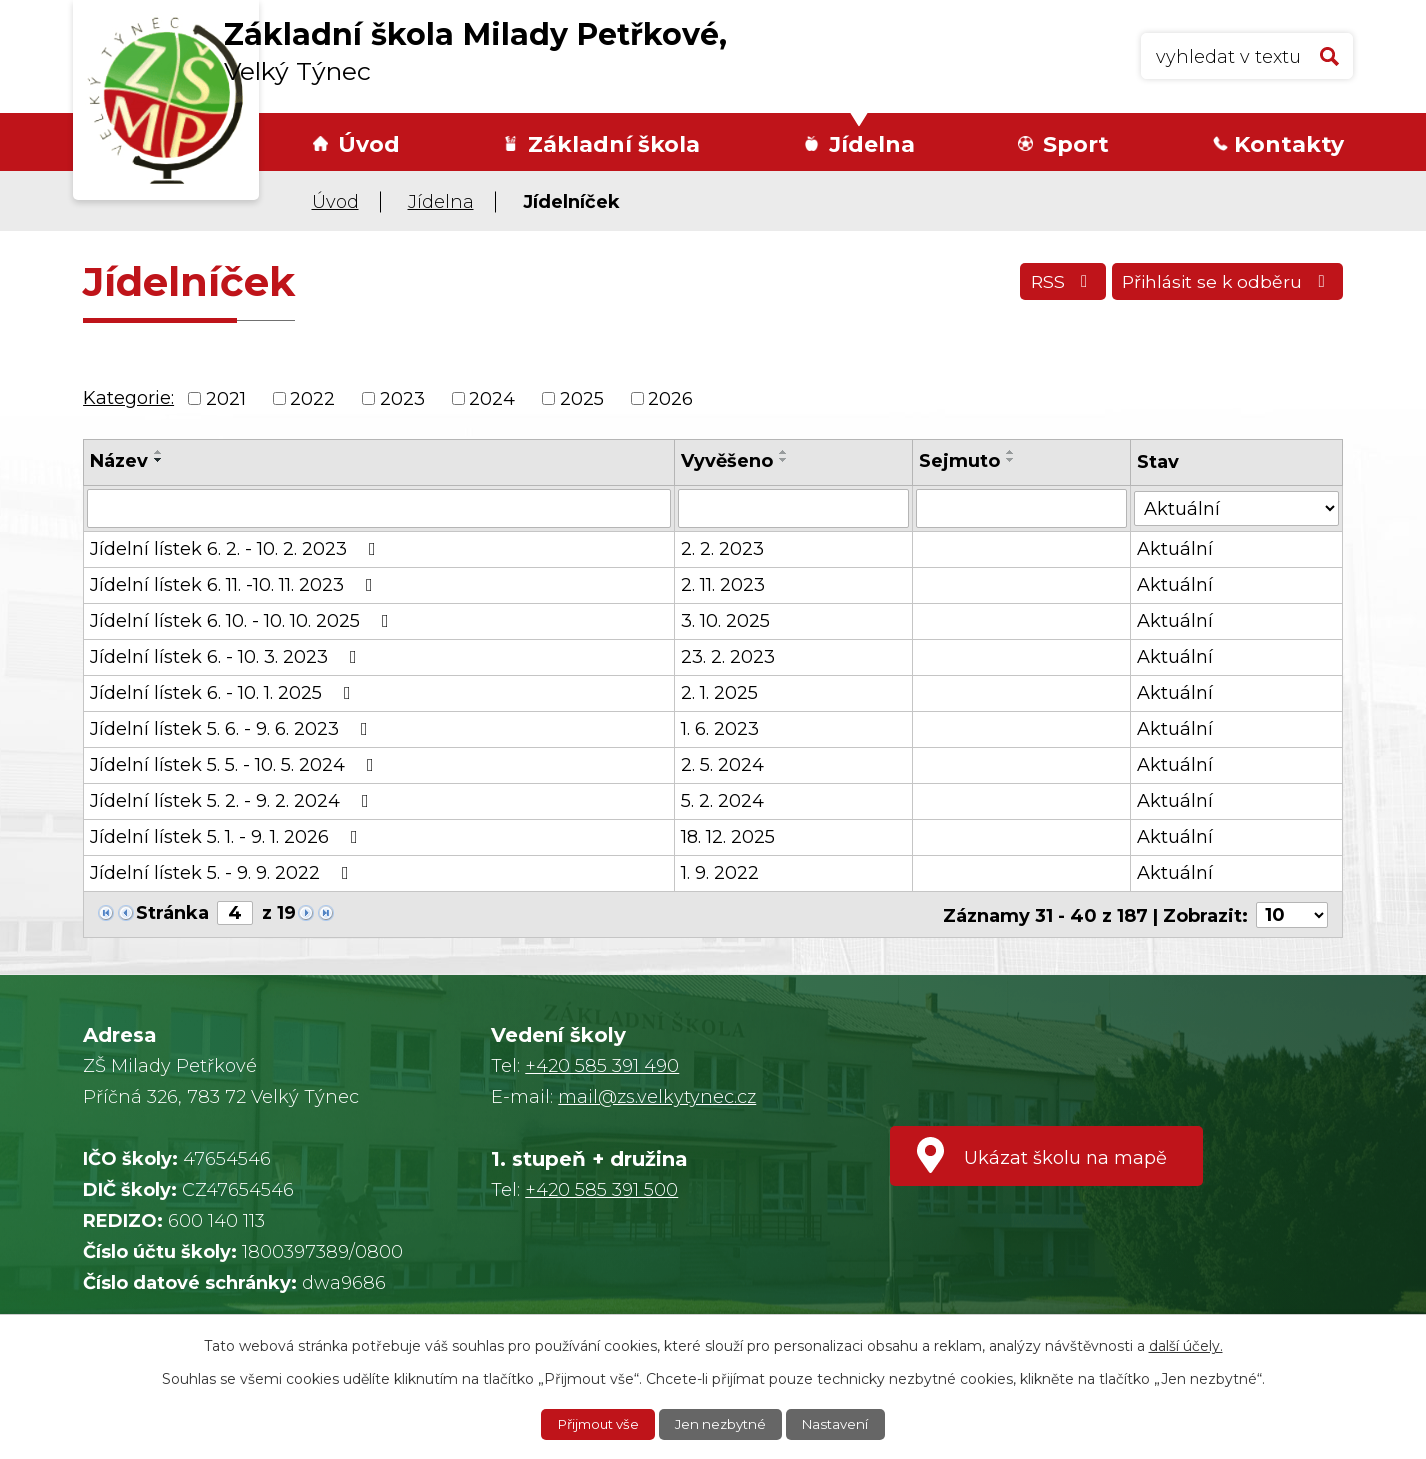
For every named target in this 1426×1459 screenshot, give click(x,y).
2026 (670, 398)
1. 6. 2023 (720, 728)
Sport (1076, 144)
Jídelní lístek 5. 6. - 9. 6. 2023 (233, 728)
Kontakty (1289, 144)
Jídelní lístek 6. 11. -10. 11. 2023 (235, 584)
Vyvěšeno (727, 461)
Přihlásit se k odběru (1224, 285)
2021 (226, 398)
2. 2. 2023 (722, 548)
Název (119, 461)
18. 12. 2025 (728, 836)
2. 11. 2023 (723, 584)
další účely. (1186, 1345)
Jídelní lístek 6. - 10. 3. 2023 (227, 656)
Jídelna (872, 144)
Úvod (369, 144)
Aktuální (1176, 548)
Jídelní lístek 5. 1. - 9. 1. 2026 (228, 836)
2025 (582, 398)
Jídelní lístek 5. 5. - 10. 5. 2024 (236, 764)
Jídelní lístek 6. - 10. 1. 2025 (224, 692)
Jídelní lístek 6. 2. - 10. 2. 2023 (237, 548)
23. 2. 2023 (728, 656)
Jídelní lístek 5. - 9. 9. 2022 (223, 872)
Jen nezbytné (723, 1424)
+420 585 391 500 (601, 1188)
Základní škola (614, 144)
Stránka (172, 912)
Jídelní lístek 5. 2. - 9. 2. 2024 (233, 800)
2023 (402, 398)
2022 (312, 398)
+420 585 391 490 (602, 1064)
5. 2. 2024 (722, 800)
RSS (1052, 285)
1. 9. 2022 (720, 872)
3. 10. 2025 (725, 620)
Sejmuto (960, 461)
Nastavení (842, 1424)
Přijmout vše (594, 1424)
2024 (492, 398)
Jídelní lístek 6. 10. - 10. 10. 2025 (243, 620)
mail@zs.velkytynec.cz (657, 1095)
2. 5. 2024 (722, 764)
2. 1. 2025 (719, 692)
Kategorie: (128, 398)
